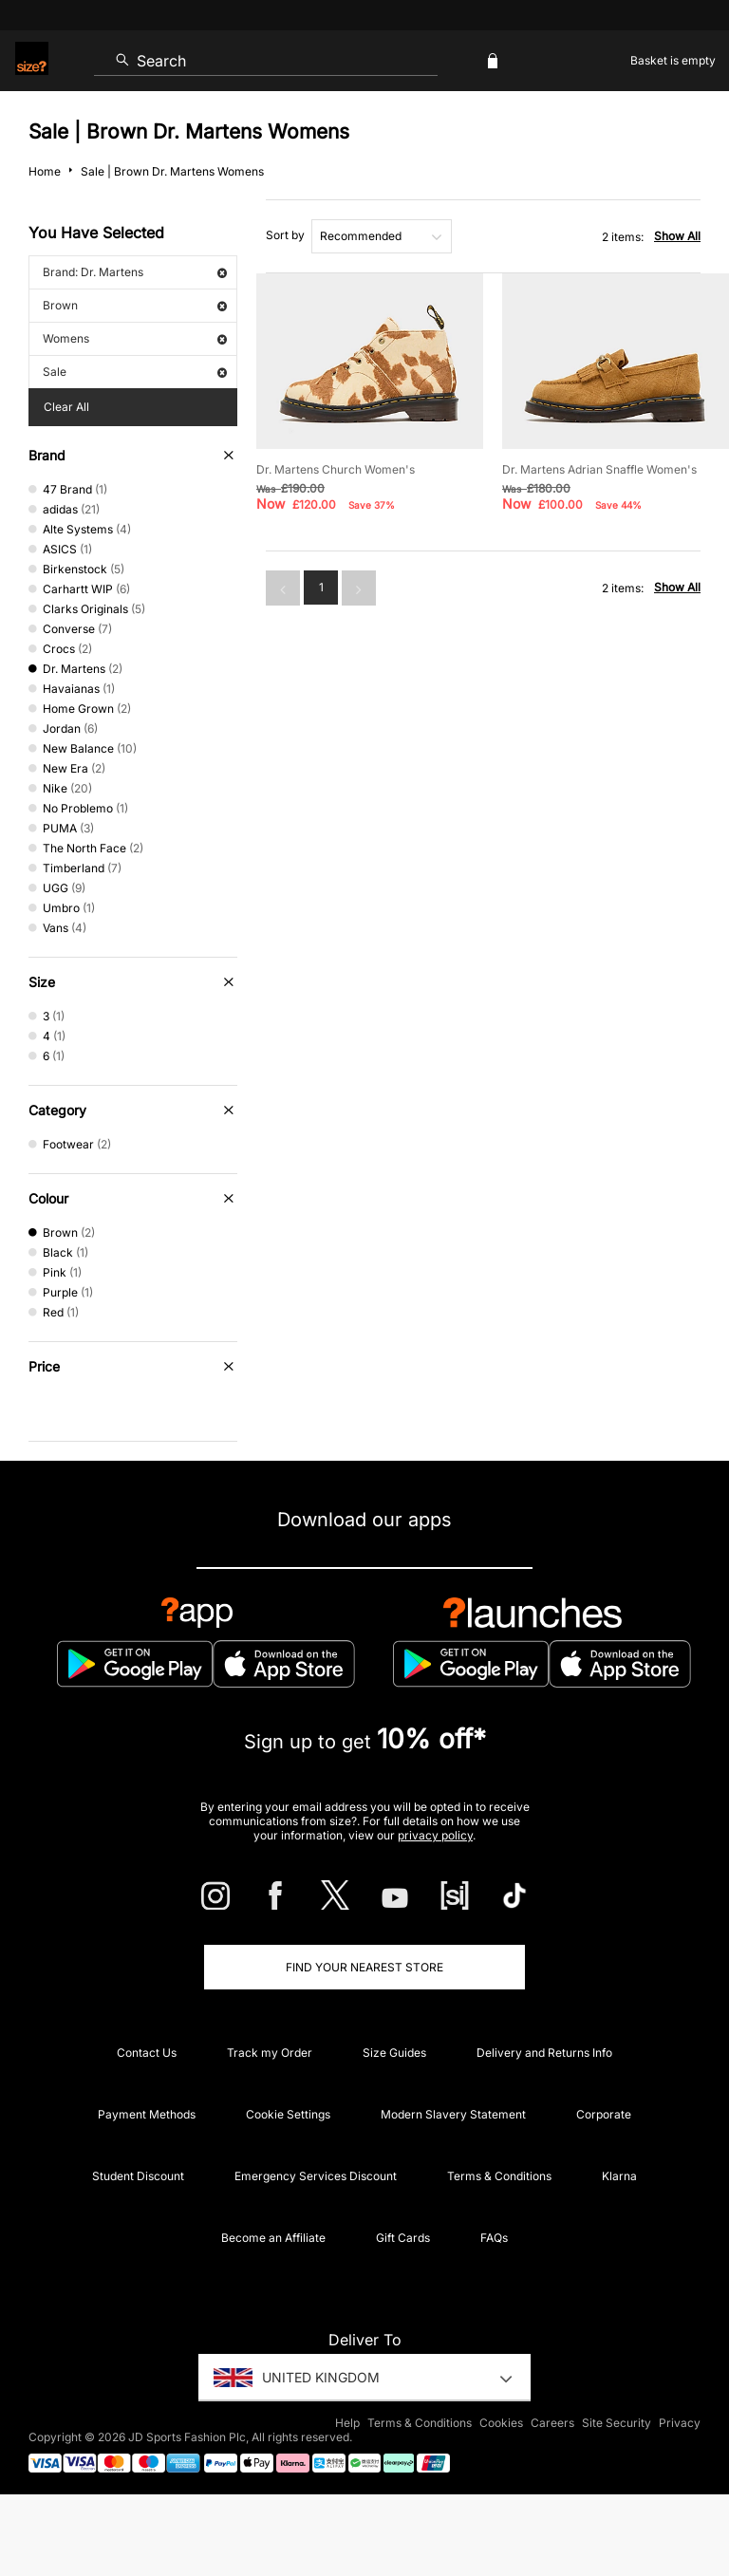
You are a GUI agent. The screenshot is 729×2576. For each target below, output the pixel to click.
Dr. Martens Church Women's (335, 469)
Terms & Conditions (499, 2176)
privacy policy (435, 1835)
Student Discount (138, 2176)
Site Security (616, 2423)
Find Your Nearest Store (364, 1967)
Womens (135, 338)
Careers (552, 2423)
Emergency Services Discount (315, 2176)
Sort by (285, 235)
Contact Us (147, 2052)
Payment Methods (147, 2114)
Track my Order (269, 2052)
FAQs (494, 2238)
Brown (135, 305)
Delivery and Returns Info (544, 2052)
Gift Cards (403, 2238)
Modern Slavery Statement (453, 2114)
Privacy (680, 2423)
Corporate (603, 2114)
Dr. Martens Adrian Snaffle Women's (599, 469)
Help (347, 2423)
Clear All (66, 407)
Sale (135, 371)
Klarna (619, 2176)
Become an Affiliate (273, 2238)
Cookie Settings (288, 2114)
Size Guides (394, 2052)
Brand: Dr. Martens (135, 272)
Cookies (501, 2423)
